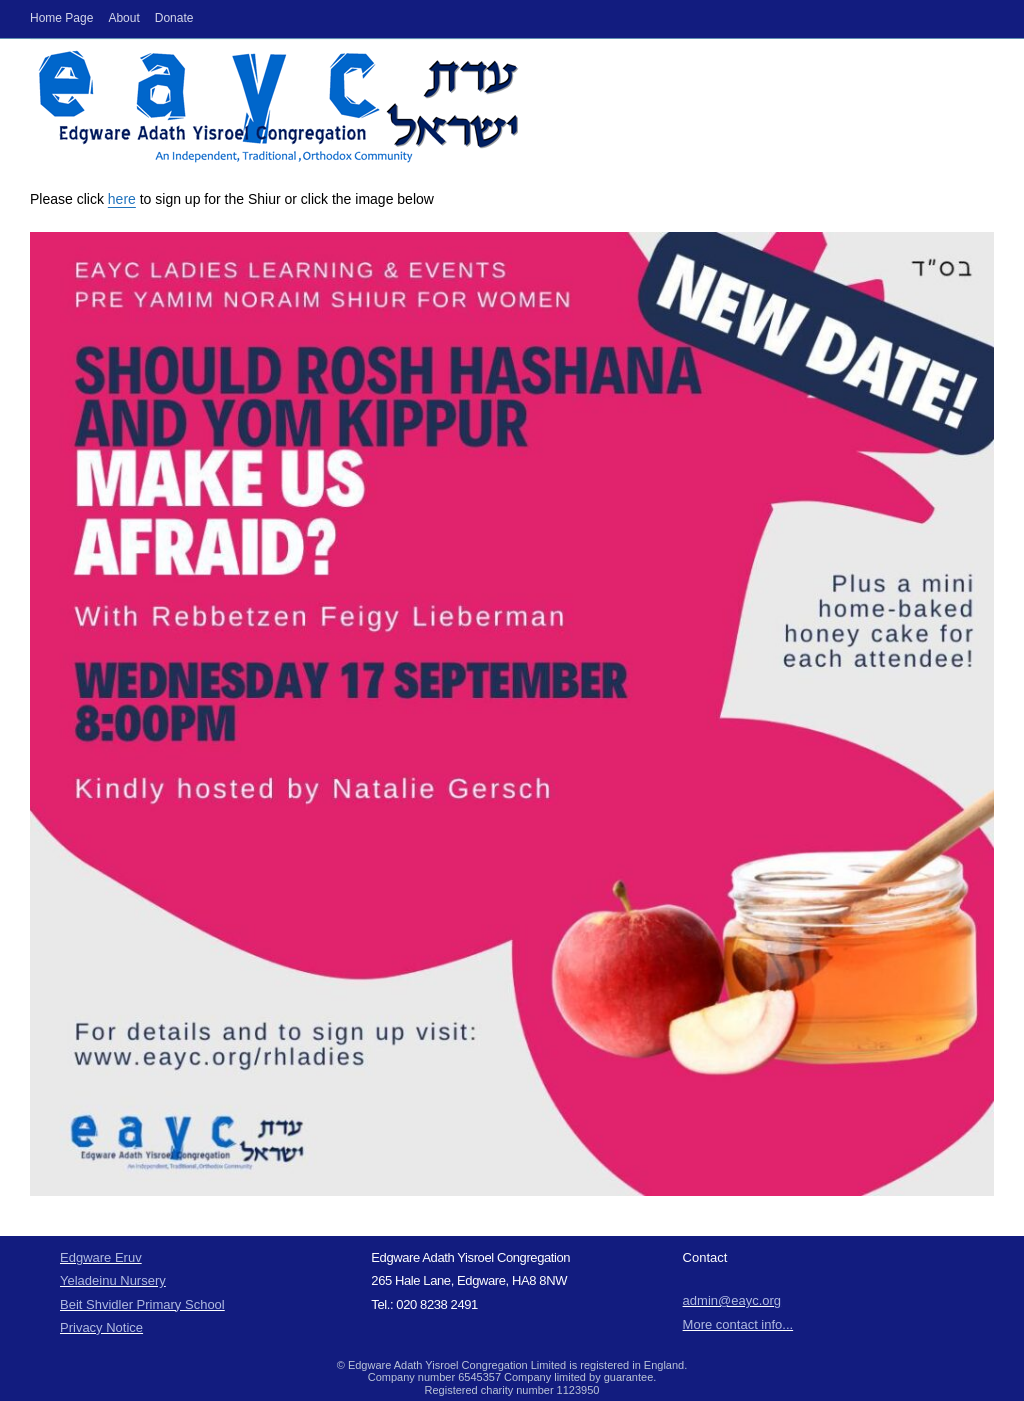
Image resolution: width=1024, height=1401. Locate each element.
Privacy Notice (101, 1327)
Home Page (61, 18)
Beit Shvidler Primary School (142, 1304)
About (123, 18)
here (122, 199)
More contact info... (738, 1324)
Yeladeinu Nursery (113, 1280)
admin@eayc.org (732, 1300)
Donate (174, 18)
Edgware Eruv (101, 1257)
